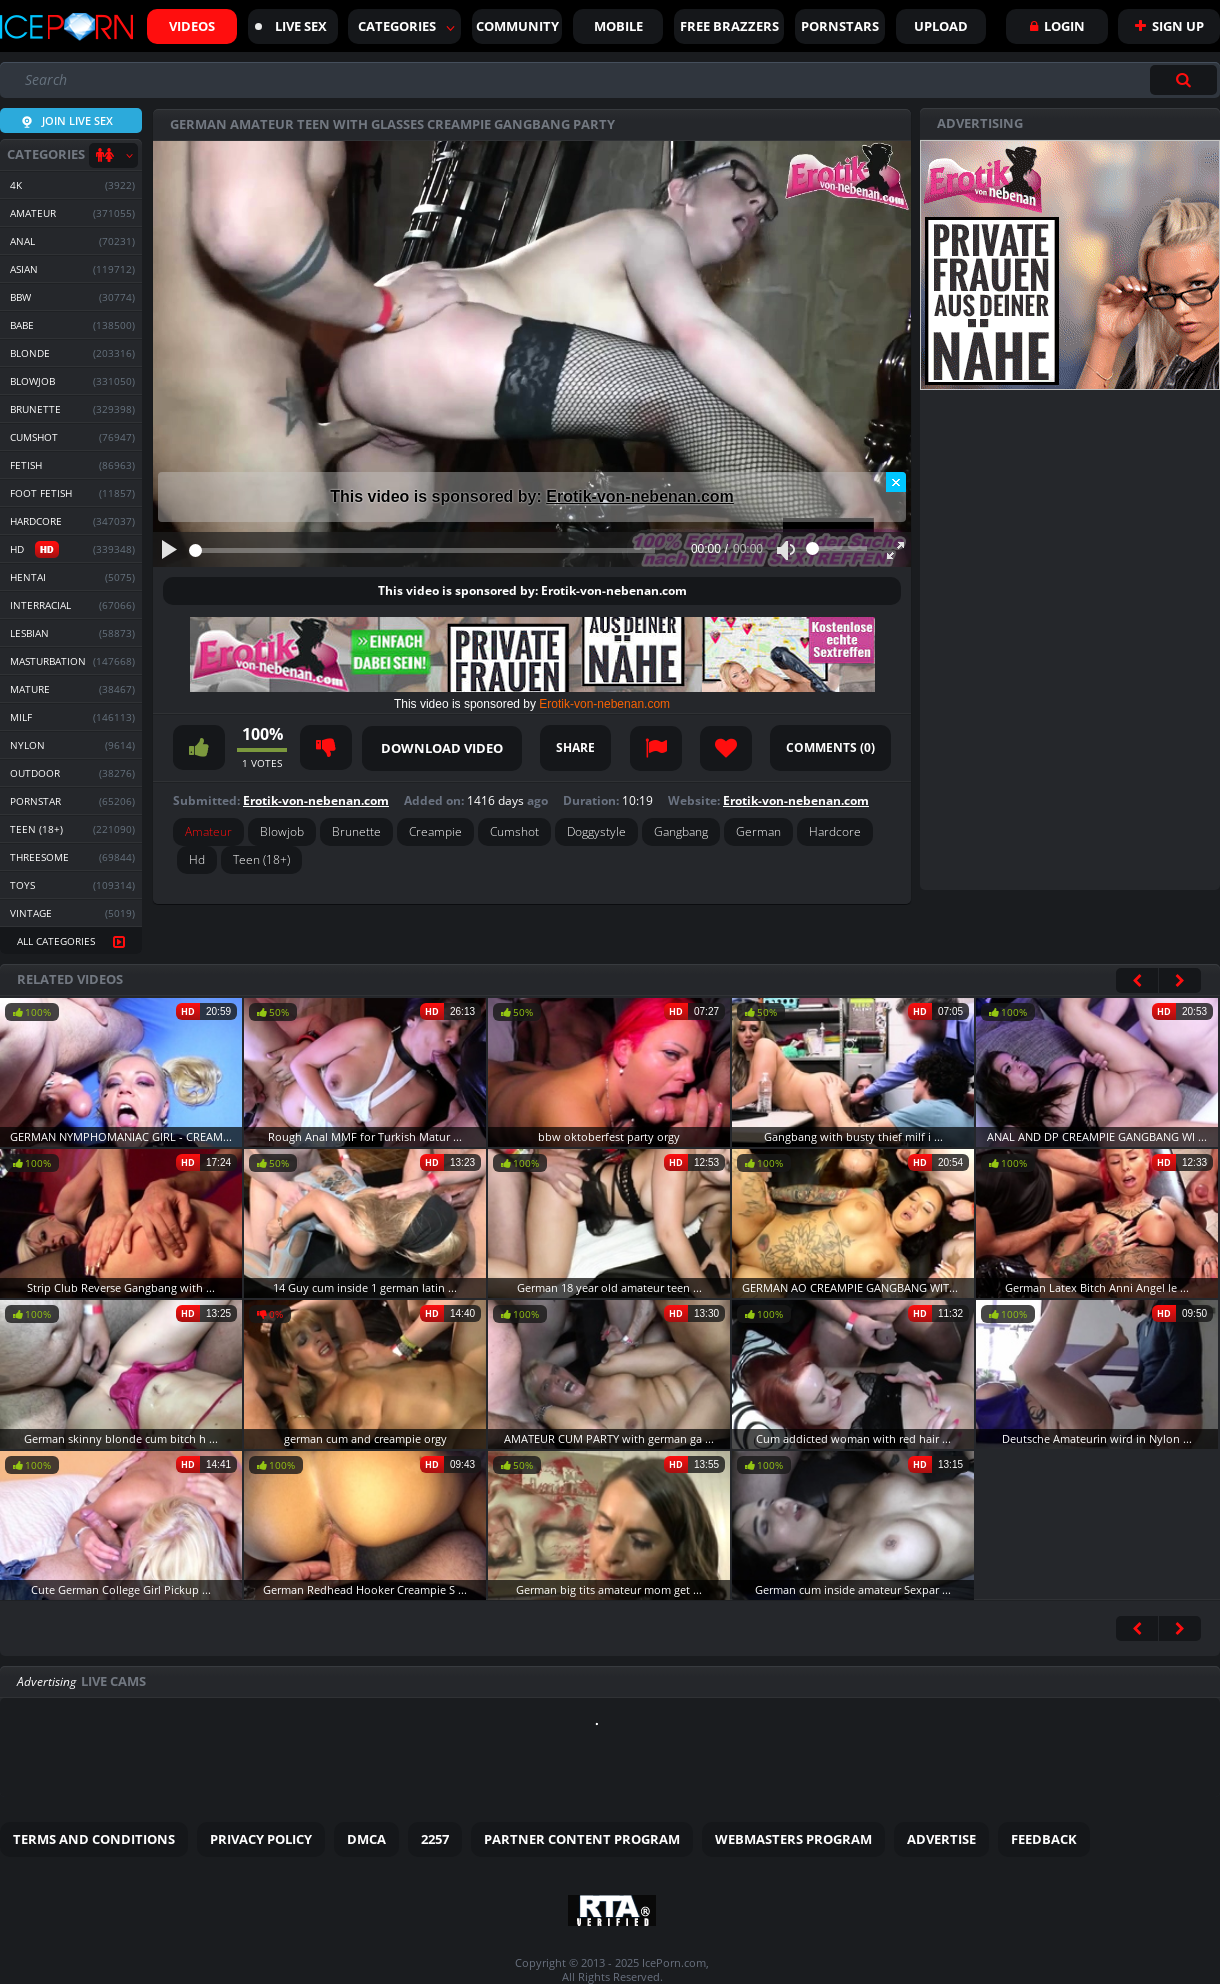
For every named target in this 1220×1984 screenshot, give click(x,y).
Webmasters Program (793, 1839)
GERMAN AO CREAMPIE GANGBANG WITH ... (855, 1287)
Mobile (618, 26)
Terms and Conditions (94, 1839)
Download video (442, 748)
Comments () (830, 747)
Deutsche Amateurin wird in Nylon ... (1097, 1438)
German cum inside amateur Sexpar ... (853, 1589)
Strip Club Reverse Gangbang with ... (121, 1287)
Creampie (435, 831)
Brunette (356, 831)
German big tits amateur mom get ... (609, 1589)
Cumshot (514, 831)
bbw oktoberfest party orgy (609, 1136)
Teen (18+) (261, 859)
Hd (197, 859)
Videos (192, 26)
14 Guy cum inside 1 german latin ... (365, 1287)
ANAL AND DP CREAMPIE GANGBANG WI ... (1097, 1136)
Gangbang (681, 831)
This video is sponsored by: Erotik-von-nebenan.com (532, 590)
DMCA (366, 1839)
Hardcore (835, 831)
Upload (941, 26)
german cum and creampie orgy (365, 1438)
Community (517, 26)
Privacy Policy (261, 1839)
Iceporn (66, 27)
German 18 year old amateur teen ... (609, 1287)
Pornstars (840, 26)
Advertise (941, 1839)
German (758, 831)
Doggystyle (596, 831)
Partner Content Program (582, 1839)
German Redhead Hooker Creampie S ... (365, 1589)
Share (575, 747)
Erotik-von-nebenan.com (640, 496)
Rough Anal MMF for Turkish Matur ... (365, 1136)
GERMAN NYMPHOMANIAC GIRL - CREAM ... (122, 1136)
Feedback (1044, 1839)
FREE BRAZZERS (729, 26)
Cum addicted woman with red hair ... (853, 1438)
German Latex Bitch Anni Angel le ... (1097, 1287)
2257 (435, 1839)
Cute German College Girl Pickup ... (121, 1589)
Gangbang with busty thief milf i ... (853, 1136)
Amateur (208, 831)
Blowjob (282, 831)
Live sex (291, 26)
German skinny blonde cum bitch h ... (121, 1438)
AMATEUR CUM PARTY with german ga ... (609, 1438)
